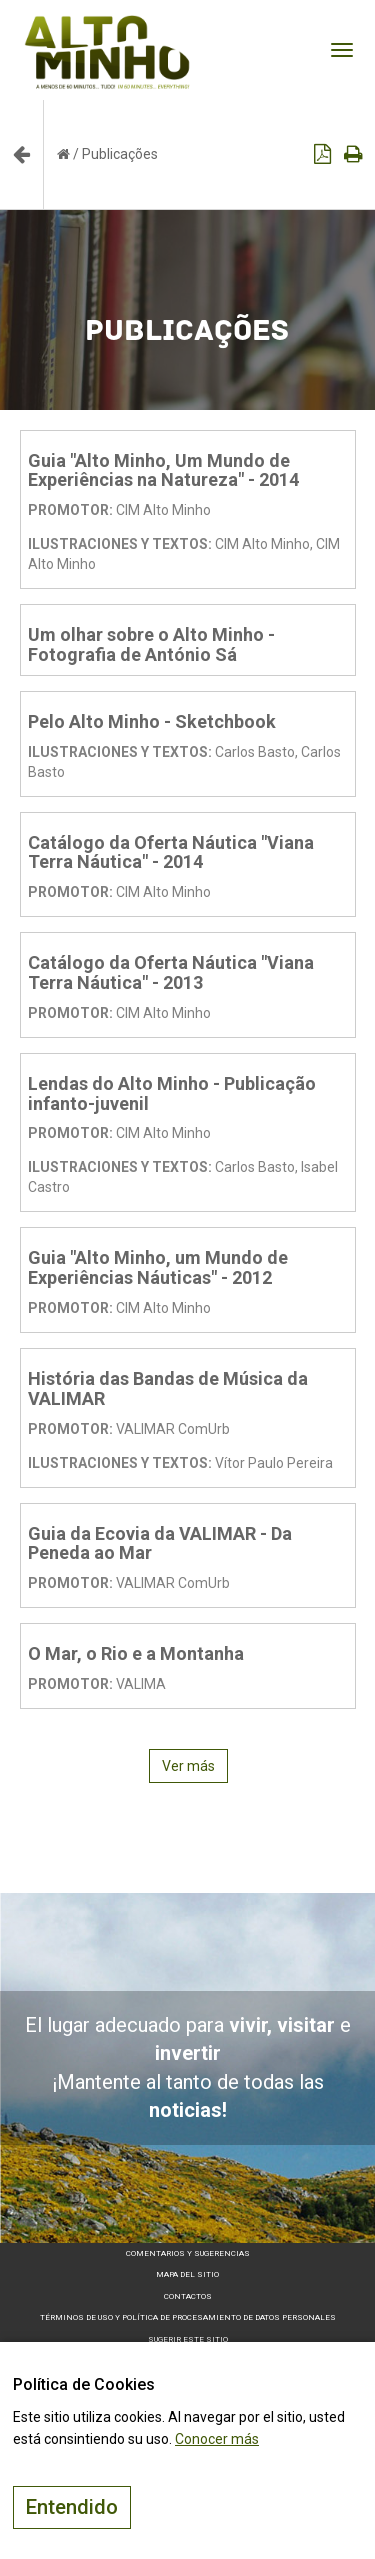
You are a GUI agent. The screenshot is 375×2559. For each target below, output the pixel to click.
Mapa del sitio (187, 2274)
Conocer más (217, 2439)
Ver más (188, 1766)
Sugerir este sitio (188, 2339)
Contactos (188, 2296)
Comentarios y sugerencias (188, 2253)
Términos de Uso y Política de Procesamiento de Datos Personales (188, 2317)
